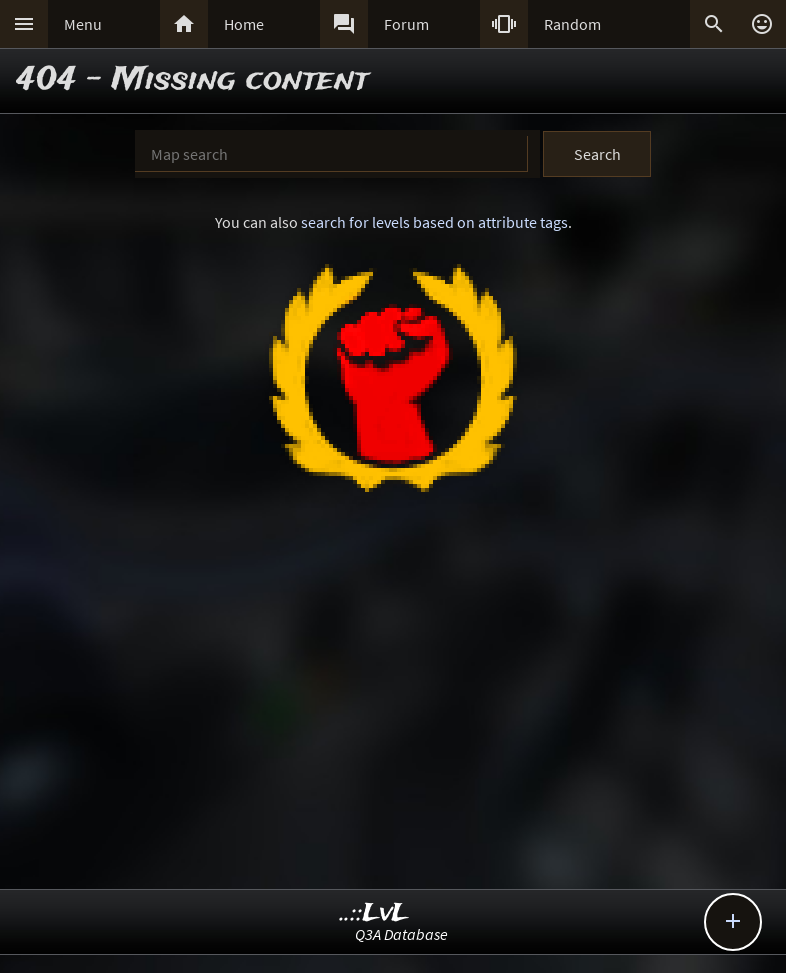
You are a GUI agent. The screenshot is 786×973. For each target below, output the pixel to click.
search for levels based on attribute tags (434, 222)
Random (572, 24)
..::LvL (374, 913)
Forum (406, 24)
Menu (83, 24)
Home (244, 24)
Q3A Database (401, 934)
